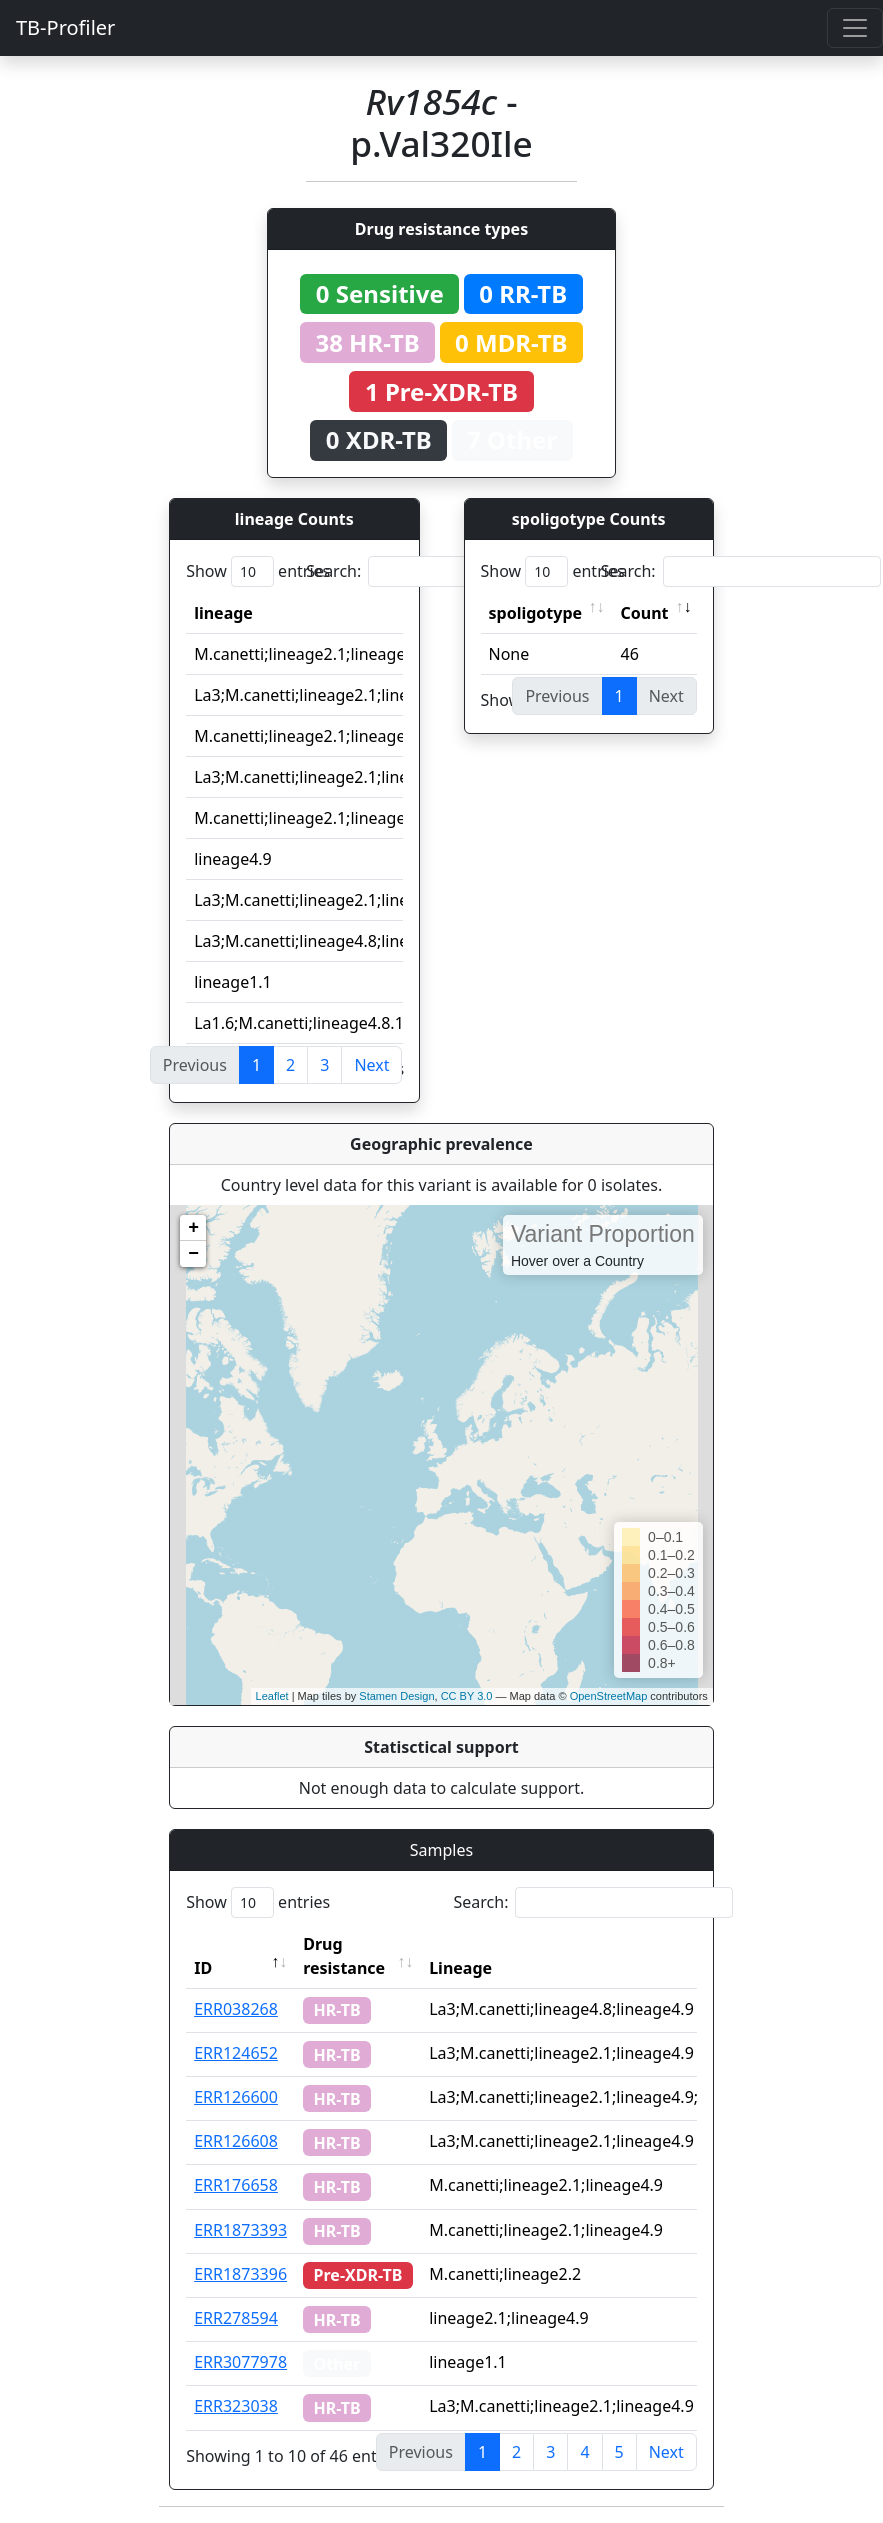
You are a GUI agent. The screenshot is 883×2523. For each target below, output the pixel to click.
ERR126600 (236, 2097)
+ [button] (193, 1228)
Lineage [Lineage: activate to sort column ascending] (460, 1968)
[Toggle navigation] (855, 28)
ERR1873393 (240, 2230)
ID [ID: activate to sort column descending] (203, 1968)
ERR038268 (236, 2009)
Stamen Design (396, 1696)
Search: (446, 571)
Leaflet (272, 1696)
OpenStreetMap (609, 1696)
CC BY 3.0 (467, 1696)
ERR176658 (236, 2185)
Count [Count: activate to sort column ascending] (645, 613)
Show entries (258, 571)
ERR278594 (236, 2318)
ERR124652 (236, 2053)
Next (371, 1065)
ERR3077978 (240, 2362)
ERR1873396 (240, 2274)
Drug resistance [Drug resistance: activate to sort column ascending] (344, 1956)
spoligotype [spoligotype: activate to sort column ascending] (536, 613)
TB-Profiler (65, 27)
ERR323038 (236, 2406)
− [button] (193, 1254)
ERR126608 (236, 2141)
